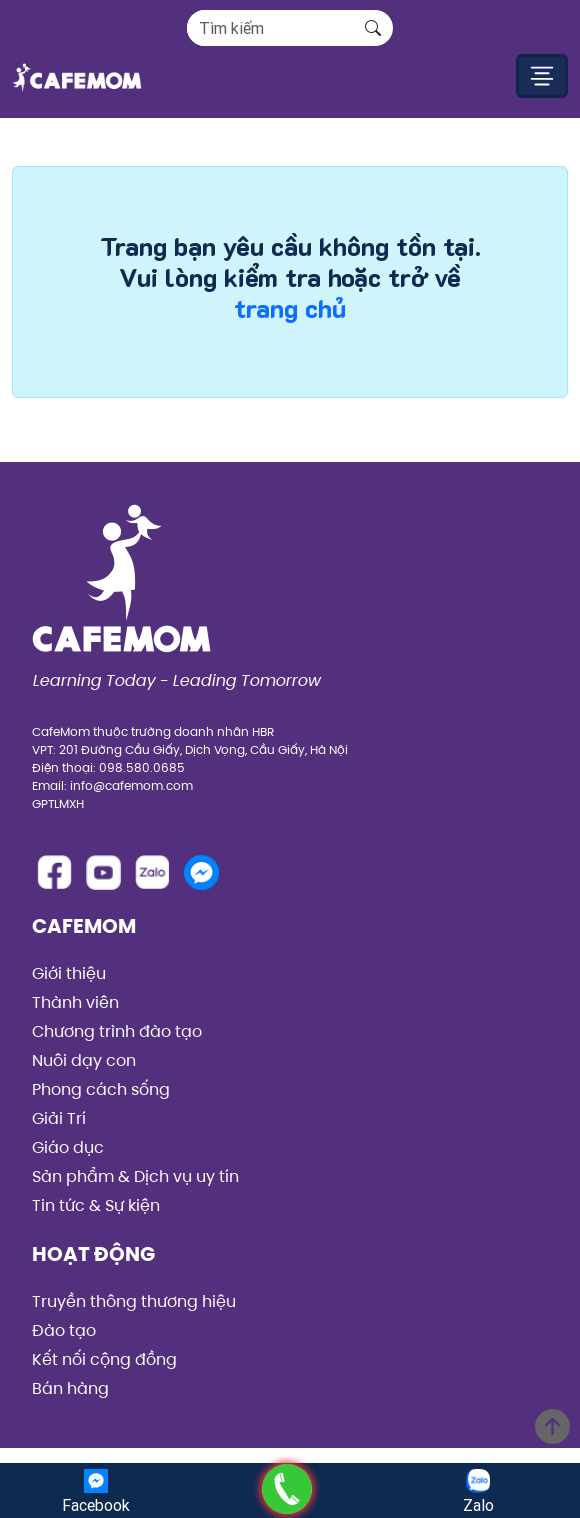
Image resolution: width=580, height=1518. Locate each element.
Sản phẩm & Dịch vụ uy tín (135, 1176)
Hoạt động (93, 1254)
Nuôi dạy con (84, 1060)
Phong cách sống (101, 1089)
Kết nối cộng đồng (104, 1359)
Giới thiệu (69, 973)
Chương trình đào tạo (117, 1031)
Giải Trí (59, 1118)
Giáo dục (68, 1147)
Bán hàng (70, 1388)
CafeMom (84, 926)
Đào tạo (64, 1330)
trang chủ (290, 308)
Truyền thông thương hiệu (134, 1301)
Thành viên (75, 1002)
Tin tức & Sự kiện (96, 1205)
